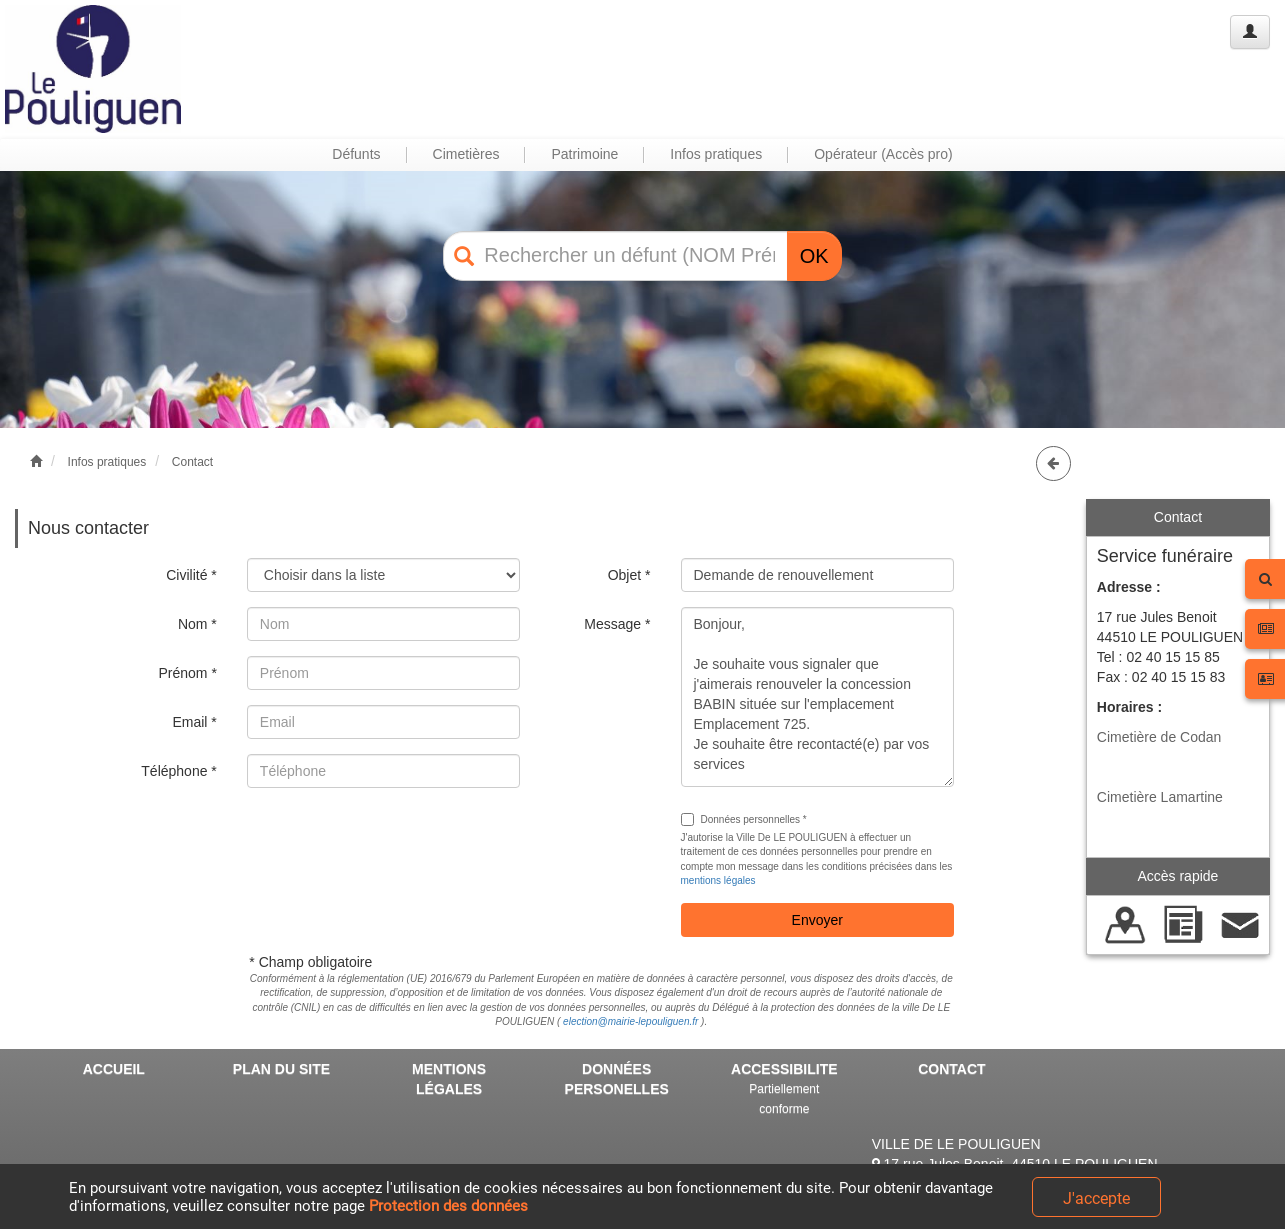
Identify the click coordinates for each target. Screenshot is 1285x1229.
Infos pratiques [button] (716, 154)
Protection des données (448, 1206)
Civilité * (191, 575)
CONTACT (951, 1069)
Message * (617, 624)
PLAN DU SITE (281, 1069)
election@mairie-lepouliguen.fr (630, 1021)
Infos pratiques (107, 462)
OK (814, 256)
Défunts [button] (356, 154)
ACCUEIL (114, 1069)
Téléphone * (179, 771)
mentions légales (718, 880)
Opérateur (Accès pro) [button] (883, 154)
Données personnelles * (744, 819)
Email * (194, 722)
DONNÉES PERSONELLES (617, 1079)
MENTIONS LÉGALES (449, 1079)
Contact (192, 462)
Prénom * (187, 673)
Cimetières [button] (466, 154)
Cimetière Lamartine (1160, 797)
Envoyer (817, 920)
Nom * (197, 624)
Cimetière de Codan (1159, 737)
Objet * (629, 575)
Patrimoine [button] (584, 154)
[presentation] (399, 842)
